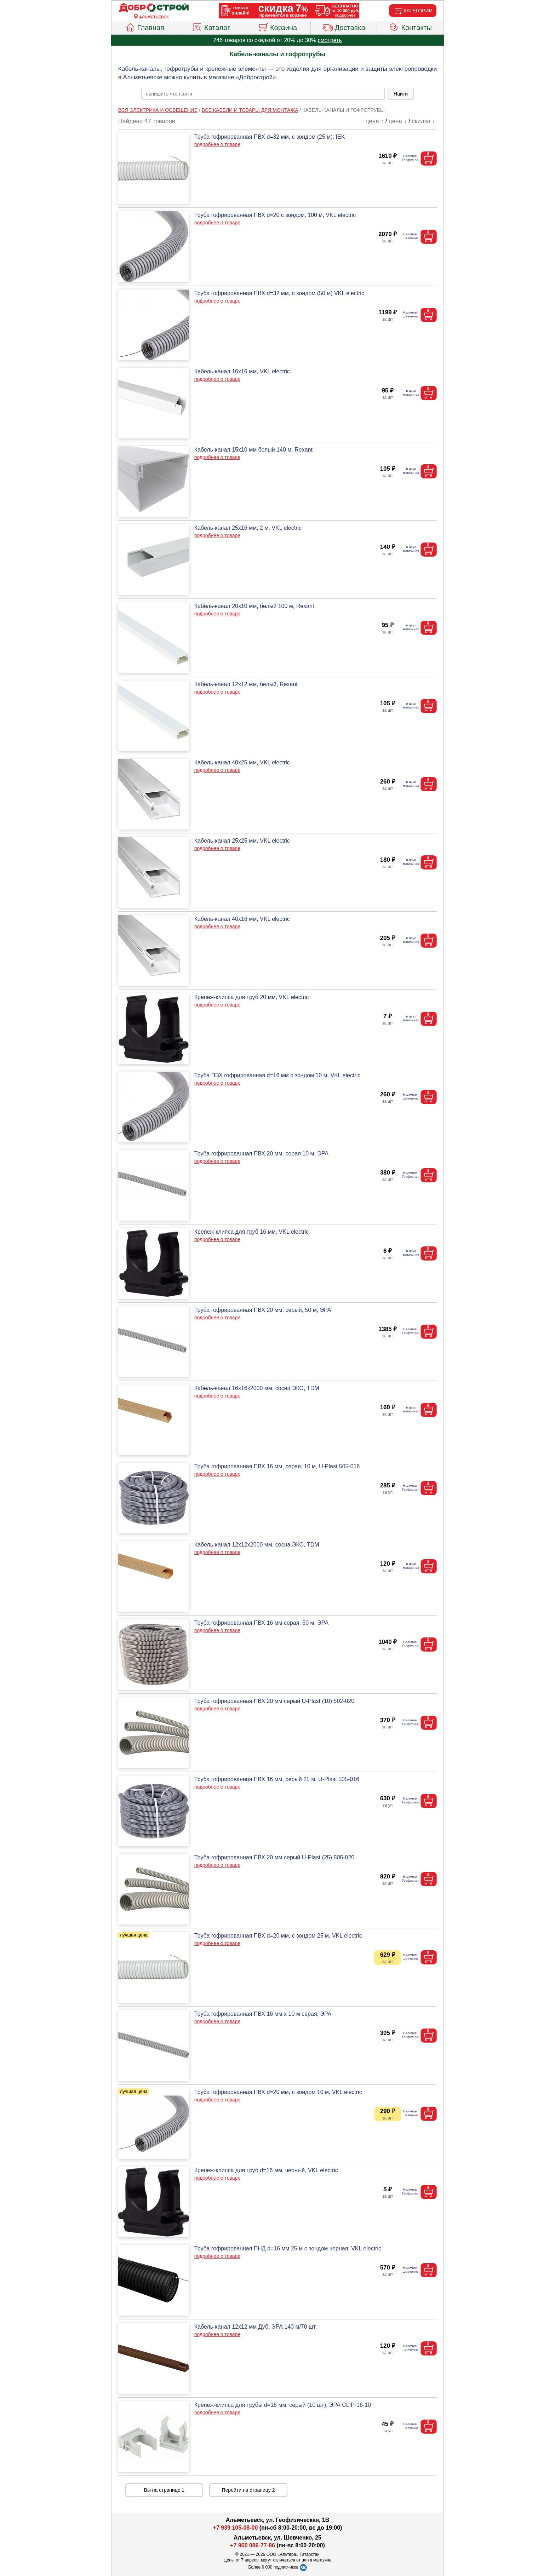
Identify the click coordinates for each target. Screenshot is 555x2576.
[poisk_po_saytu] (263, 94)
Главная (144, 26)
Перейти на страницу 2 (248, 2490)
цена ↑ (375, 121)
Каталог (211, 26)
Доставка (343, 26)
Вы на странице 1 (164, 2490)
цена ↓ (398, 121)
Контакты (410, 26)
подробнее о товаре (217, 144)
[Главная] (154, 7)
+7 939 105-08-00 (235, 2528)
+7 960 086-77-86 (252, 2545)
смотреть (330, 40)
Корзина (277, 26)
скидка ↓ (423, 121)
